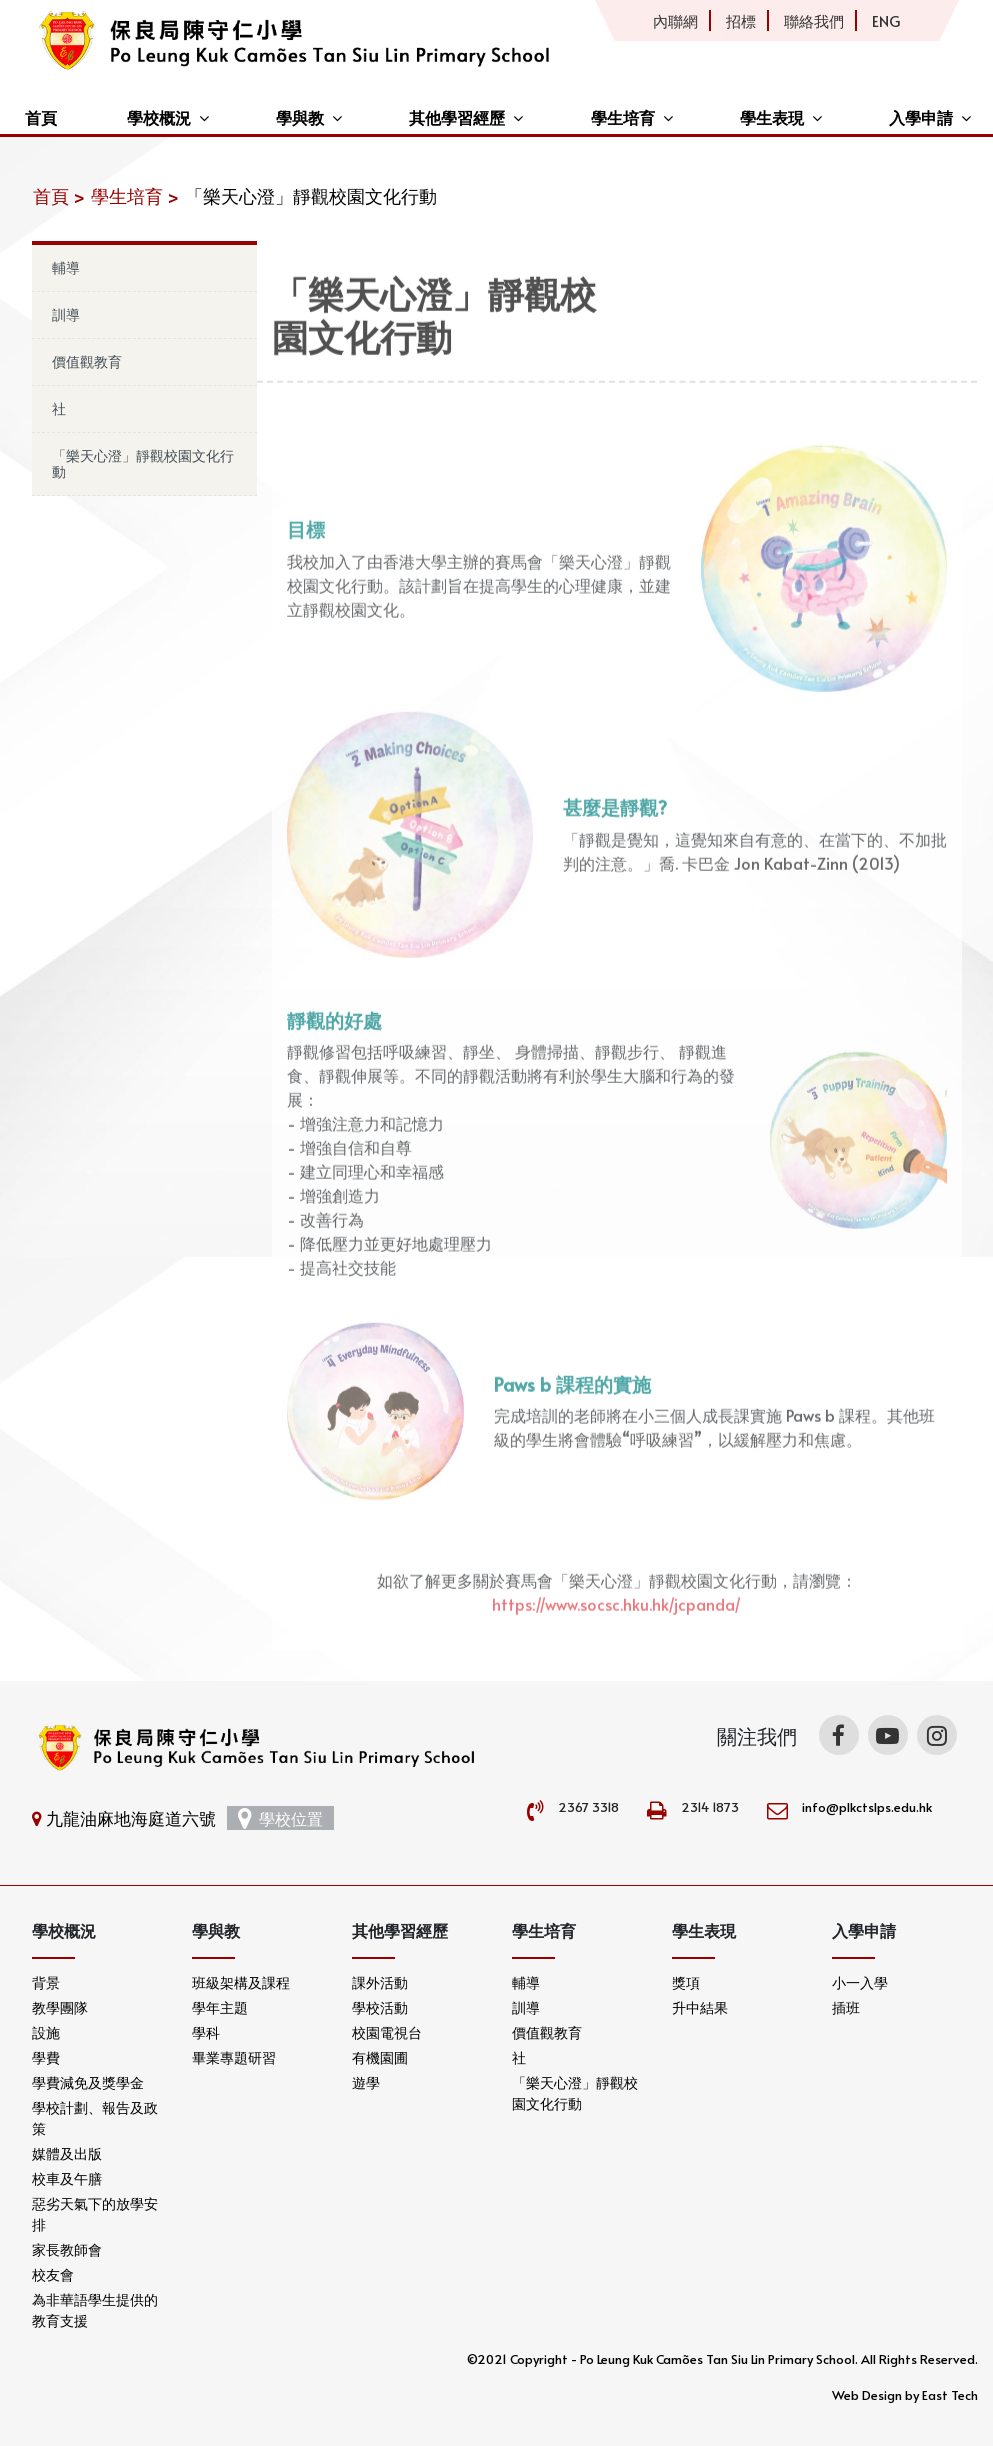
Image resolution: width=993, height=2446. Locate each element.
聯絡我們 (814, 20)
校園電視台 (387, 2032)
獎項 (686, 1982)
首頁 (41, 117)
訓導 (66, 314)
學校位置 (280, 1818)
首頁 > (59, 195)
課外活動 (380, 1982)
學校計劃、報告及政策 (95, 2118)
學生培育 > (135, 195)
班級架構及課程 (241, 1982)
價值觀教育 (87, 361)
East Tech (950, 2395)
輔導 (66, 267)
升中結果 (700, 2007)
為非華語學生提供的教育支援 (95, 2310)
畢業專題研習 (234, 2057)
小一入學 (860, 1982)
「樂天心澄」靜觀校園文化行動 (143, 463)
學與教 (300, 117)
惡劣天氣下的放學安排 (95, 2214)
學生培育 (623, 117)
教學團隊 (60, 2007)
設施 (46, 2032)
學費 (46, 2057)
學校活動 (380, 2007)
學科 (206, 2032)
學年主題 (220, 2007)
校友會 (53, 2274)
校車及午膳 (67, 2178)
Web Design (867, 2395)
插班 (846, 2007)
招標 (741, 20)
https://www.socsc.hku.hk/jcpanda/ (616, 1632)
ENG (886, 20)
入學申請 (921, 117)
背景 (46, 1982)
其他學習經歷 (457, 117)
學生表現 (772, 117)
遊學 (366, 2082)
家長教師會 (67, 2249)
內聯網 (675, 20)
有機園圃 (380, 2057)
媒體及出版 (67, 2153)
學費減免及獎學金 (88, 2082)
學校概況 (159, 117)
